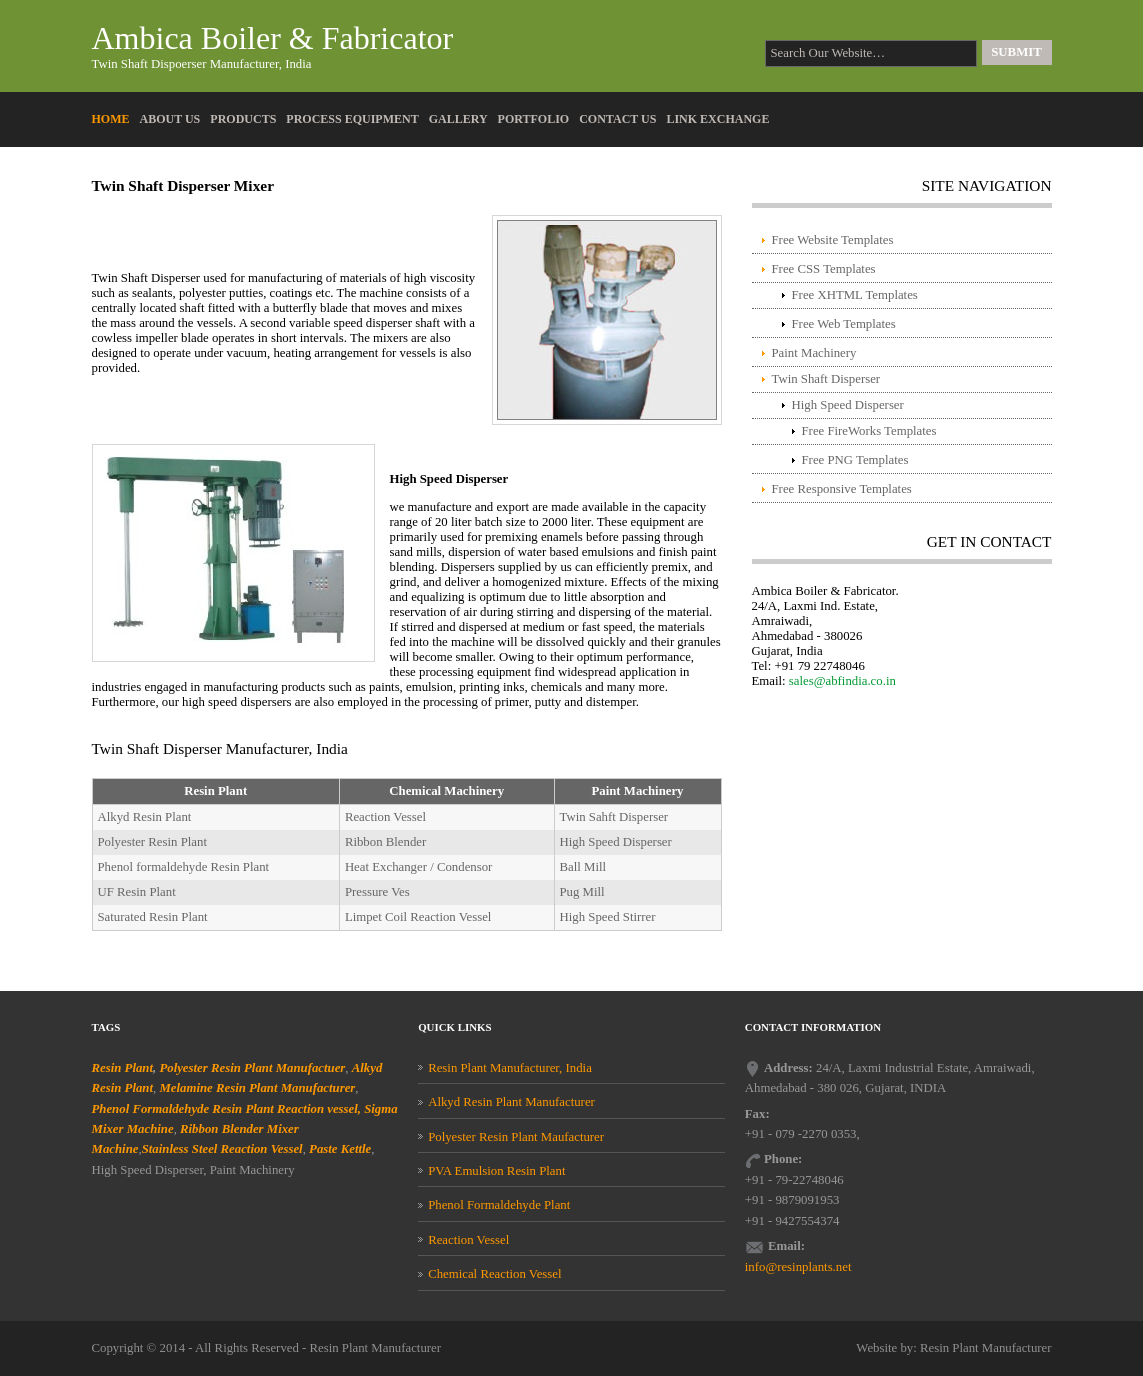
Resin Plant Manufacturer (376, 1348)
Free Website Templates (833, 240)
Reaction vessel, (319, 1109)
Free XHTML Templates (855, 295)
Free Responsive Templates (842, 489)
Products (243, 119)
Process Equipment (352, 119)
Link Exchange (717, 119)
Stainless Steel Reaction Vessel (222, 1149)
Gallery (458, 119)
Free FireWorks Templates (869, 431)
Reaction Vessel (468, 1240)
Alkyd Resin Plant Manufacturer (511, 1102)
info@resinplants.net (798, 1267)
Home (111, 119)
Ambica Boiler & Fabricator (273, 38)
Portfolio (534, 119)
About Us (170, 119)
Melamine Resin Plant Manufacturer (257, 1088)
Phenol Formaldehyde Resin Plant (183, 1109)
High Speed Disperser (848, 405)
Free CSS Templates (824, 269)
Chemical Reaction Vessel (494, 1274)
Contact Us (617, 119)
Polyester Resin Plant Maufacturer (516, 1137)
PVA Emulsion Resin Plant (496, 1171)
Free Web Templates (844, 324)
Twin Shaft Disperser (826, 379)
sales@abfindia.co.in (842, 681)
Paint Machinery (814, 353)
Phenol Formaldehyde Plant (499, 1205)
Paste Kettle (340, 1149)
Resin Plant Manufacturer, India (510, 1068)
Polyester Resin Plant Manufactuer (252, 1068)
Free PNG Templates (855, 460)
